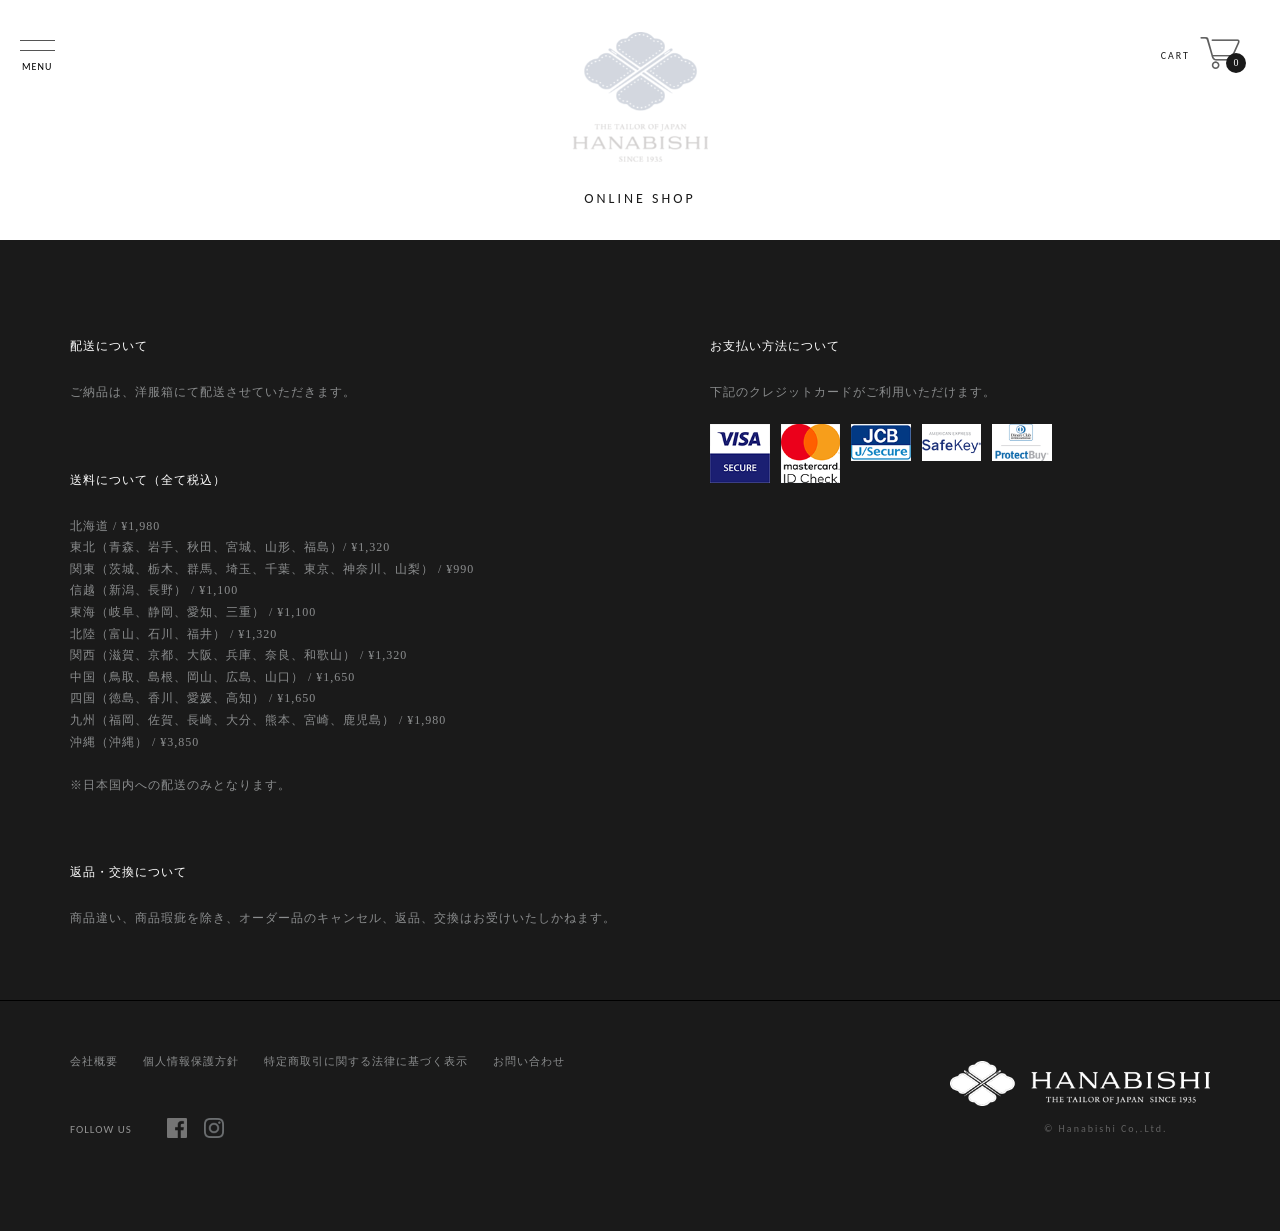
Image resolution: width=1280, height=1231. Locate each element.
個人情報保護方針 (191, 1061)
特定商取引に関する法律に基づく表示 (366, 1061)
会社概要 (94, 1061)
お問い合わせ (529, 1061)
